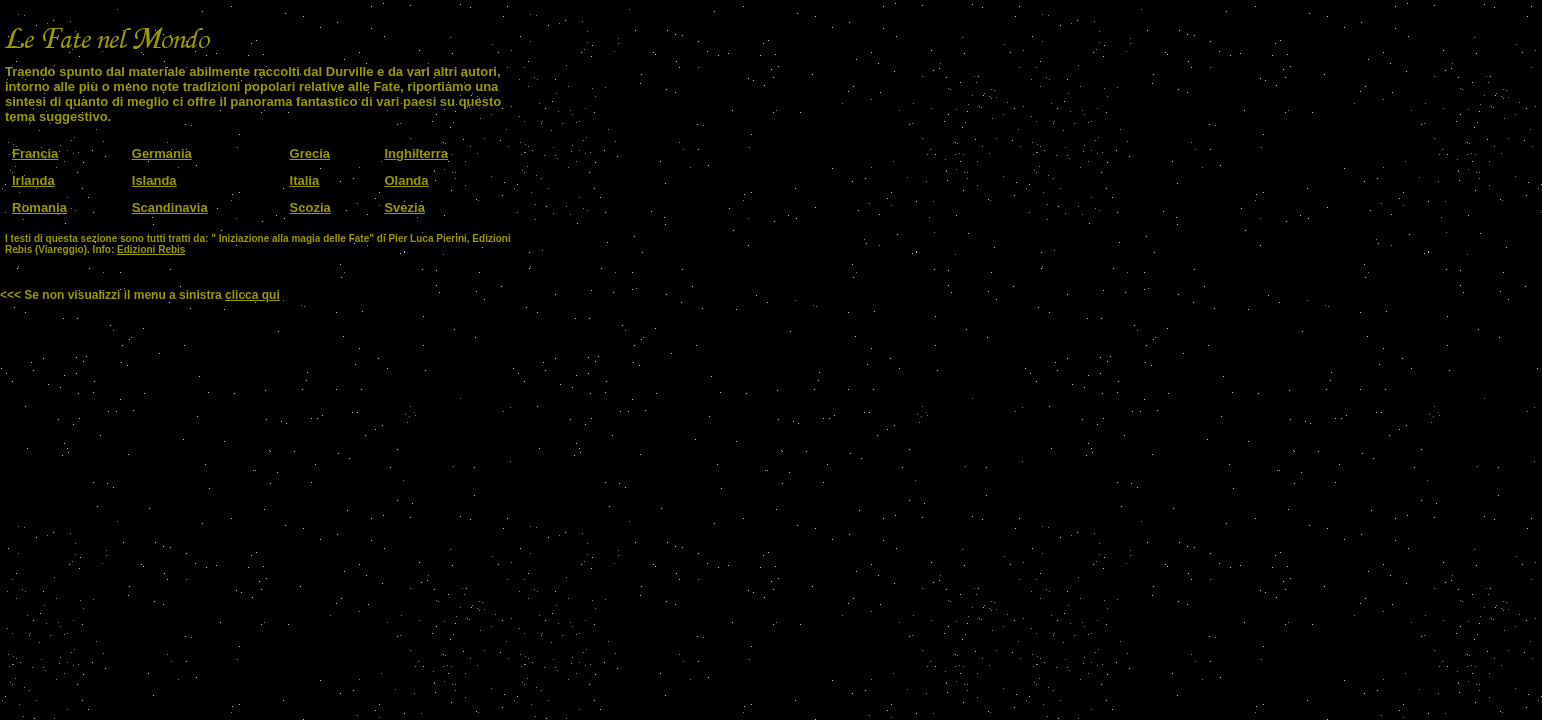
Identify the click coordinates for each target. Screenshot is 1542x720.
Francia (35, 153)
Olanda (406, 180)
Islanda (154, 180)
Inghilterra (416, 153)
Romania (39, 207)
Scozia (310, 207)
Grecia (310, 153)
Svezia (404, 207)
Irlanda (33, 180)
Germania (162, 153)
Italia (305, 180)
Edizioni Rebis (151, 249)
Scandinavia (170, 207)
